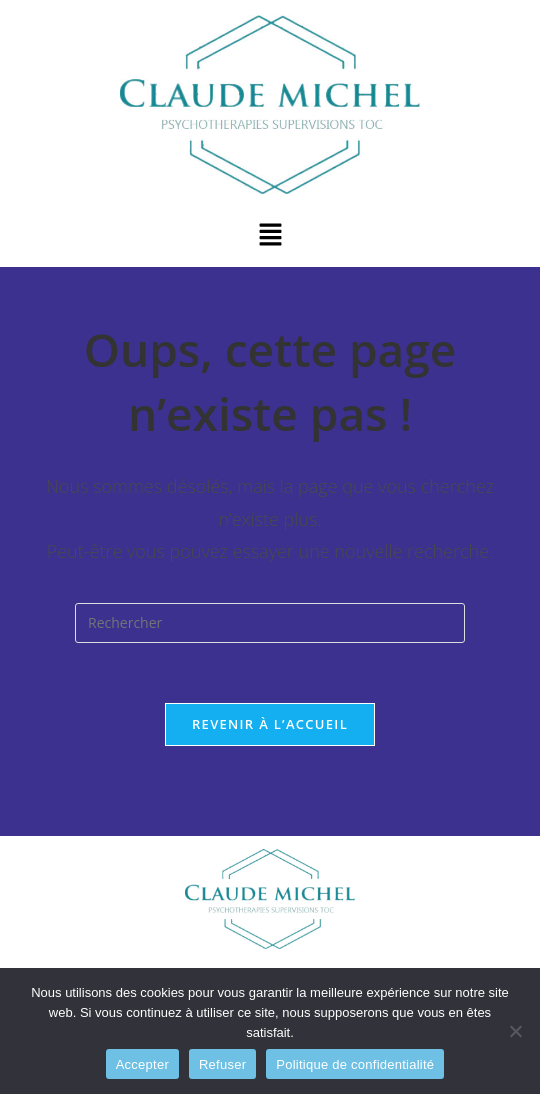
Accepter (142, 1064)
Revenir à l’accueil (270, 724)
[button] (270, 235)
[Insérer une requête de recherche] (270, 623)
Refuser (222, 1064)
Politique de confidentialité (355, 1064)
